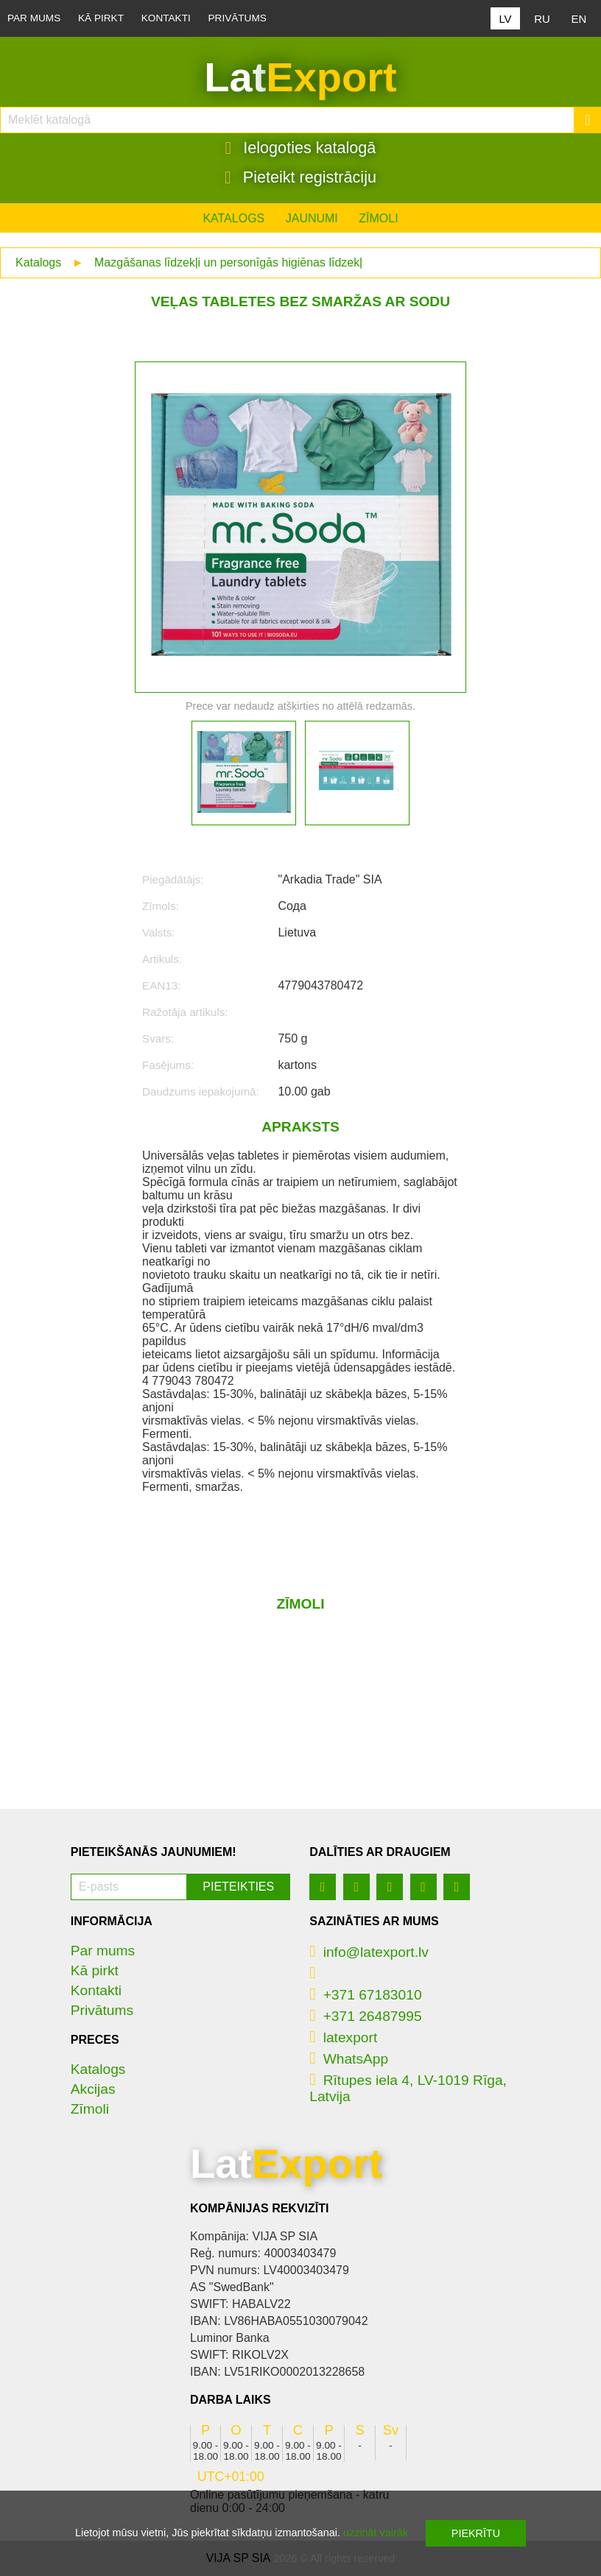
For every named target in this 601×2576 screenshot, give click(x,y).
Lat (300, 77)
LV (505, 19)
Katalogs (233, 218)
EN (579, 19)
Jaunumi (312, 218)
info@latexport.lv (369, 1952)
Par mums (33, 18)
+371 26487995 (365, 2016)
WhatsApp (348, 2059)
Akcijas (93, 2089)
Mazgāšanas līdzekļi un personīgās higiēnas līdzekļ (228, 262)
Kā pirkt (101, 18)
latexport (343, 2037)
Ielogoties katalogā (300, 148)
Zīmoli (378, 218)
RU (542, 19)
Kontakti (166, 18)
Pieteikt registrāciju (300, 177)
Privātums (237, 18)
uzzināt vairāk (375, 2532)
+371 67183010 (365, 1994)
